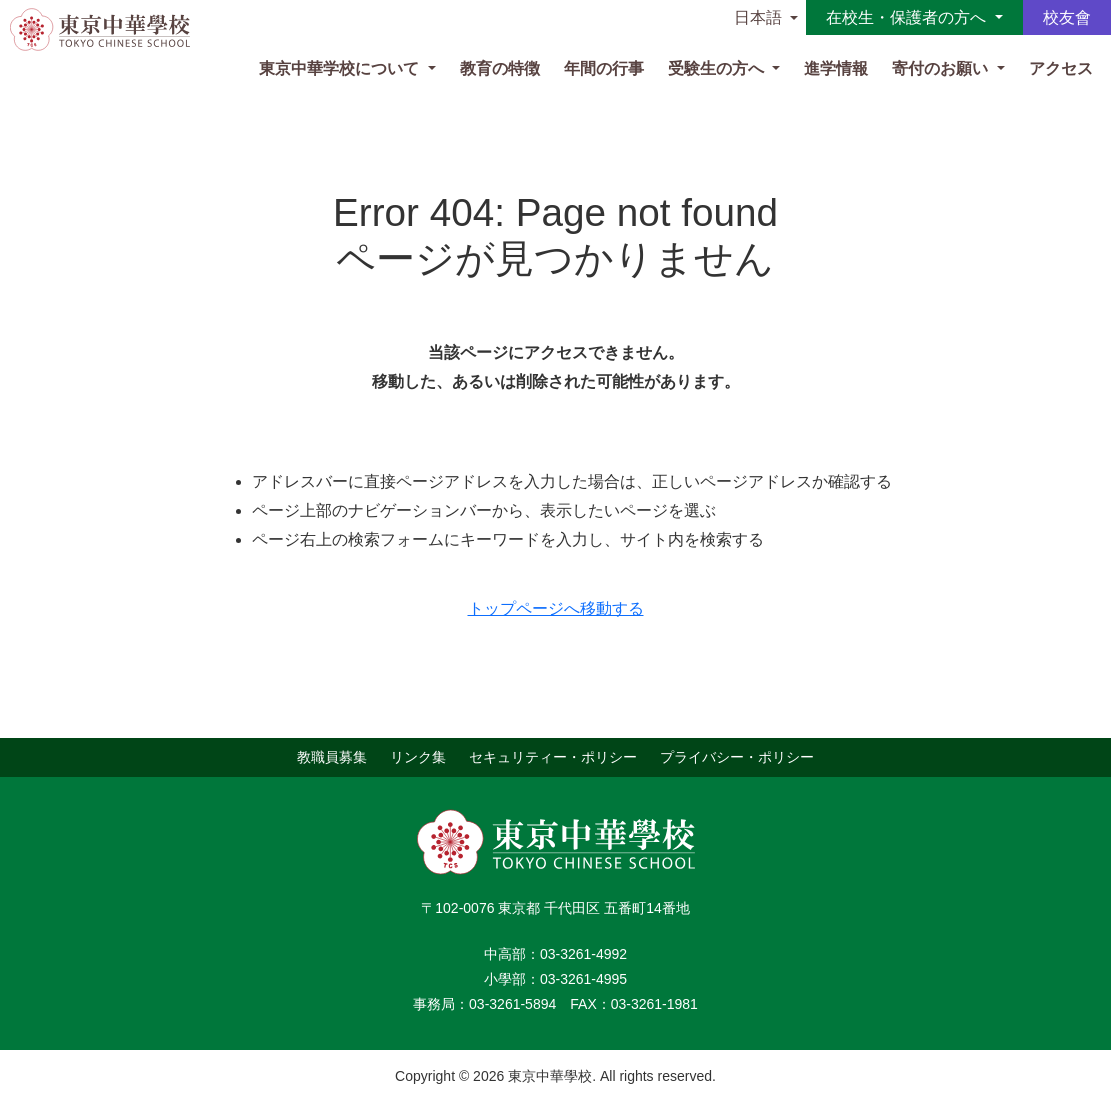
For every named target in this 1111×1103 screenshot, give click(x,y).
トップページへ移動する (556, 608)
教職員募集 (332, 757)
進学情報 (836, 68)
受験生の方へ (718, 68)
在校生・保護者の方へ (908, 17)
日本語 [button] (758, 17)
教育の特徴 (500, 68)
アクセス (1061, 68)
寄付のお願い (942, 68)
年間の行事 (604, 68)
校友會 (1067, 17)
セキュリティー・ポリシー (553, 757)
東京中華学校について (341, 68)
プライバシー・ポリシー (737, 757)
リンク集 (418, 757)
